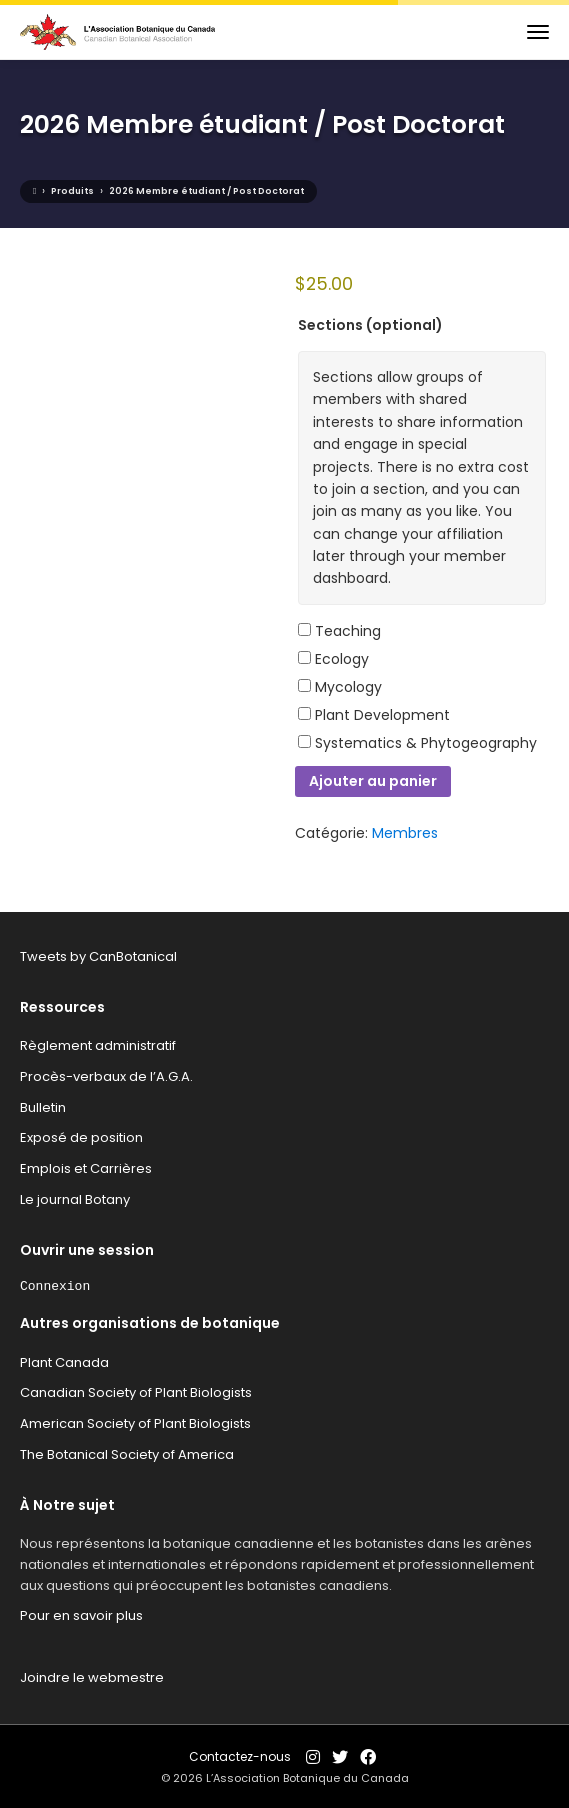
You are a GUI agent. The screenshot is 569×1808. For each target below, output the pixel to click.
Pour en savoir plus (81, 1615)
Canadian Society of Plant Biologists (136, 1392)
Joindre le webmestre (92, 1677)
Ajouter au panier (373, 781)
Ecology (333, 659)
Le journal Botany (75, 1199)
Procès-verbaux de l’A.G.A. (106, 1076)
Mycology (340, 687)
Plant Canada (64, 1362)
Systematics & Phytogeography (417, 743)
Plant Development (374, 715)
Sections (370, 325)
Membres (405, 833)
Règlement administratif (98, 1045)
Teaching (339, 631)
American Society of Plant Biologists (135, 1423)
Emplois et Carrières (86, 1168)
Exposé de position (81, 1137)
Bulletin (43, 1107)
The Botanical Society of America (127, 1454)
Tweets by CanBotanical (98, 956)
